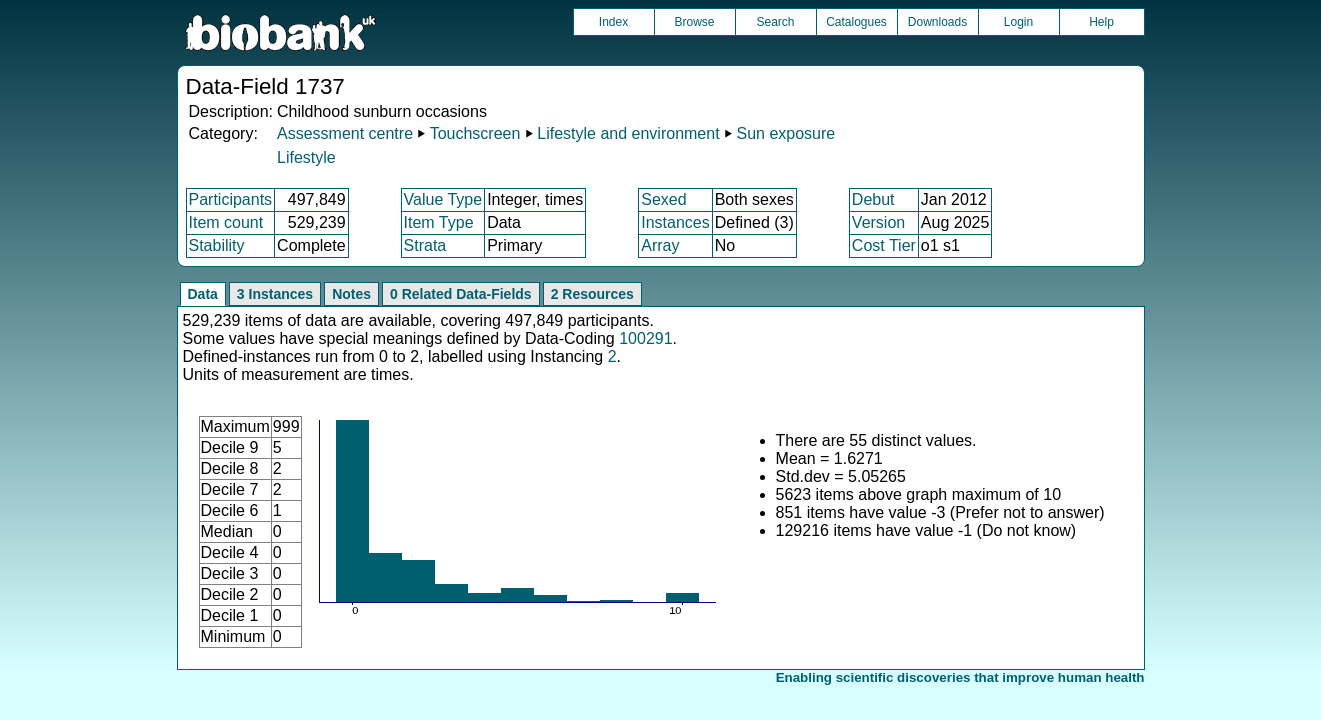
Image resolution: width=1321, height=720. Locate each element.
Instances (675, 222)
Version (878, 222)
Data (203, 294)
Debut (873, 199)
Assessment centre (345, 133)
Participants (231, 199)
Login (1018, 22)
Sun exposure (785, 133)
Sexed (663, 199)
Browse (694, 22)
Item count (226, 222)
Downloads (937, 22)
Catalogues (856, 22)
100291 (645, 338)
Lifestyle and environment (628, 133)
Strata (425, 245)
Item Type (439, 222)
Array (660, 245)
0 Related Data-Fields (461, 294)
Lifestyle (306, 157)
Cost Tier (884, 245)
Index (613, 22)
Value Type (443, 199)
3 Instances (275, 294)
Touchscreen (475, 133)
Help (1101, 22)
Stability (217, 245)
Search (775, 22)
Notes (351, 294)
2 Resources (592, 294)
